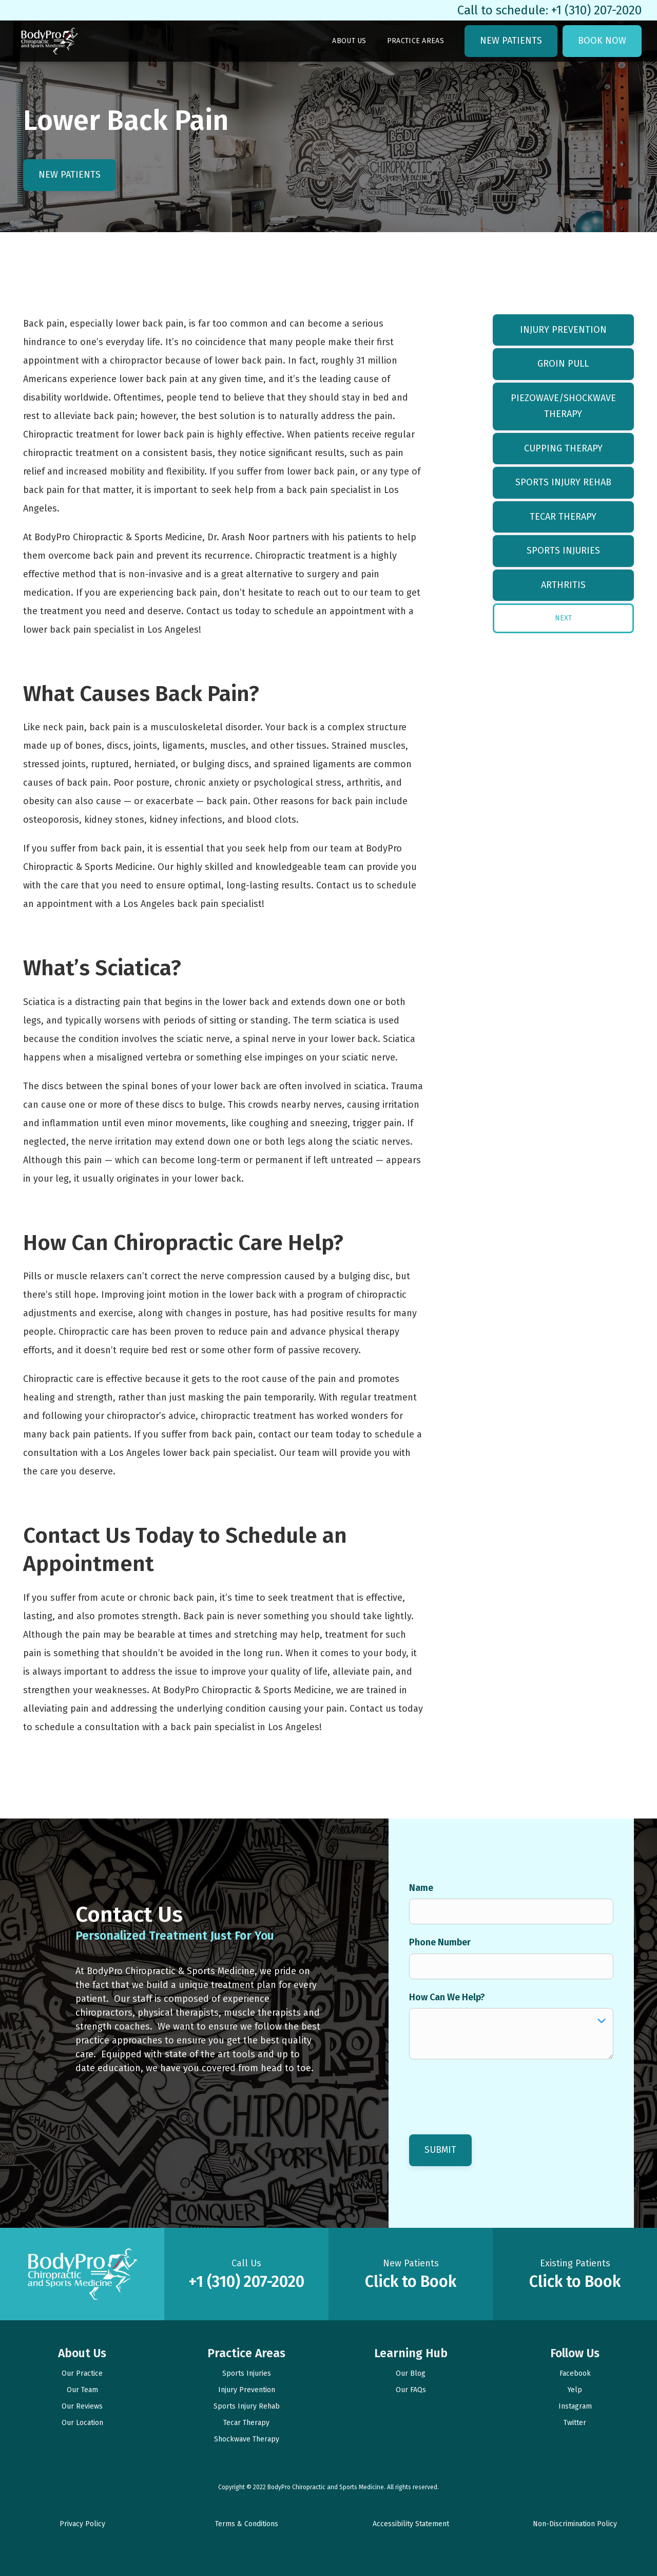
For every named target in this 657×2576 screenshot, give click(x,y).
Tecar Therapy (563, 516)
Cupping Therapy (563, 448)
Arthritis (563, 585)
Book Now (602, 40)
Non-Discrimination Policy (575, 2524)
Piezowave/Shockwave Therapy (563, 406)
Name (421, 1887)
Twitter (575, 2422)
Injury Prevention (563, 329)
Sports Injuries (563, 550)
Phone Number (440, 1942)
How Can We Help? (447, 1997)
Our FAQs (411, 2389)
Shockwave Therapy (246, 2439)
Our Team (82, 2389)
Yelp (575, 2389)
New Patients (511, 40)
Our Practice (82, 2373)
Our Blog (411, 2373)
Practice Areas (415, 40)
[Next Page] (563, 618)
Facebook (575, 2373)
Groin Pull (563, 363)
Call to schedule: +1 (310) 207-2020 (549, 10)
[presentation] (487, 2090)
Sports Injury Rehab (563, 482)
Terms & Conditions (246, 2524)
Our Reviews (82, 2406)
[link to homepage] (49, 41)
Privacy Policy (82, 2524)
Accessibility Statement (411, 2524)
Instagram (575, 2406)
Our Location (82, 2422)
